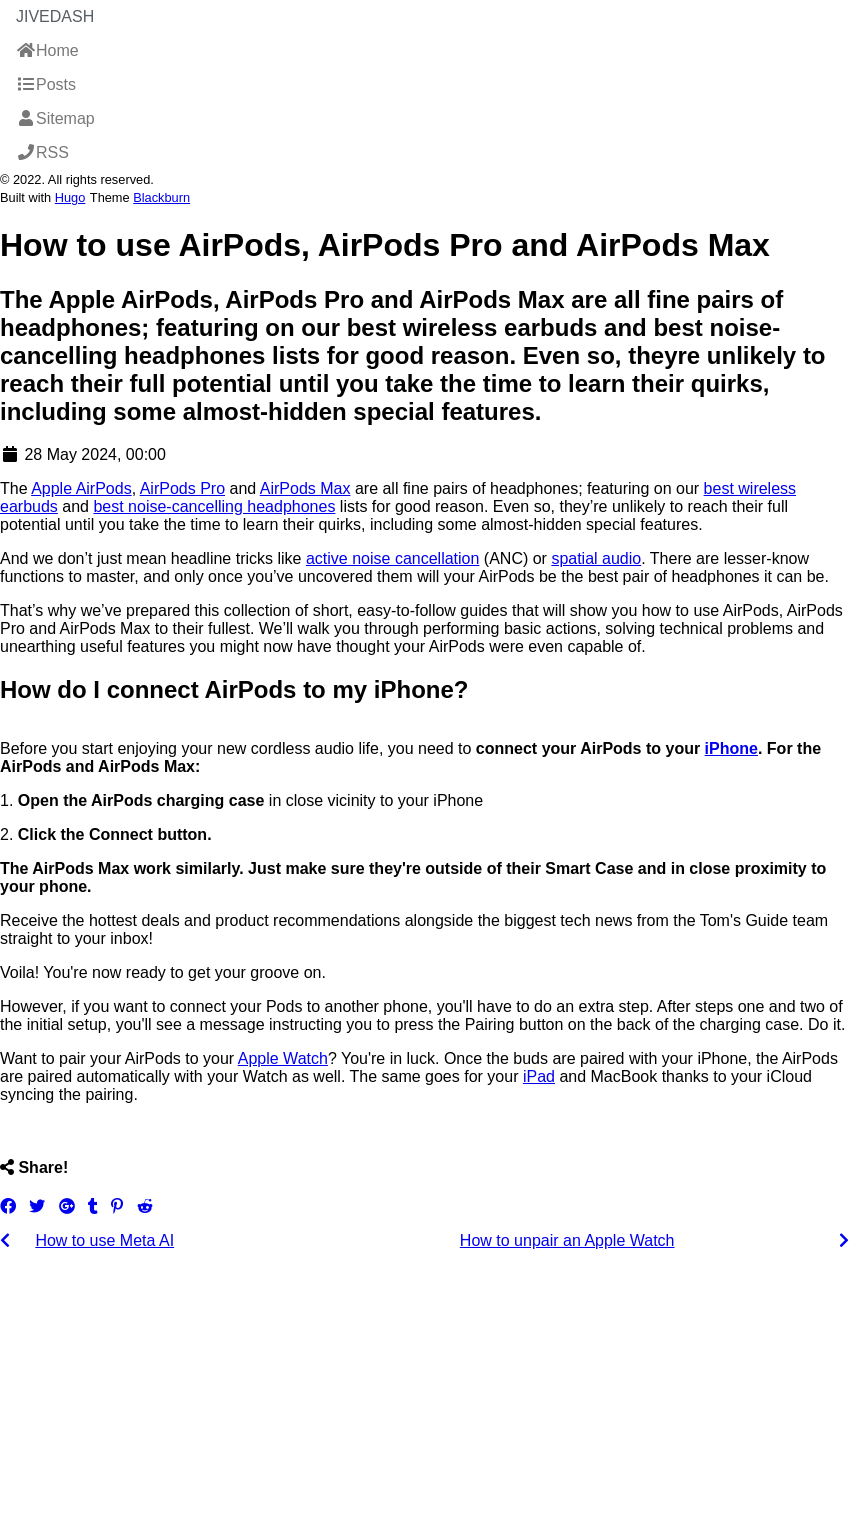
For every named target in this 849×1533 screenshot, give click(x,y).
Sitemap (55, 118)
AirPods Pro (182, 488)
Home (47, 50)
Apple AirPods (81, 488)
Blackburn (161, 197)
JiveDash (55, 16)
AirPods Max (305, 488)
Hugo (70, 197)
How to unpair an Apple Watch (567, 1240)
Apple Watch (283, 1058)
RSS (42, 152)
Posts (46, 84)
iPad (539, 1076)
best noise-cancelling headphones (214, 506)
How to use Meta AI (104, 1240)
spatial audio (596, 558)
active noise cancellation (392, 558)
